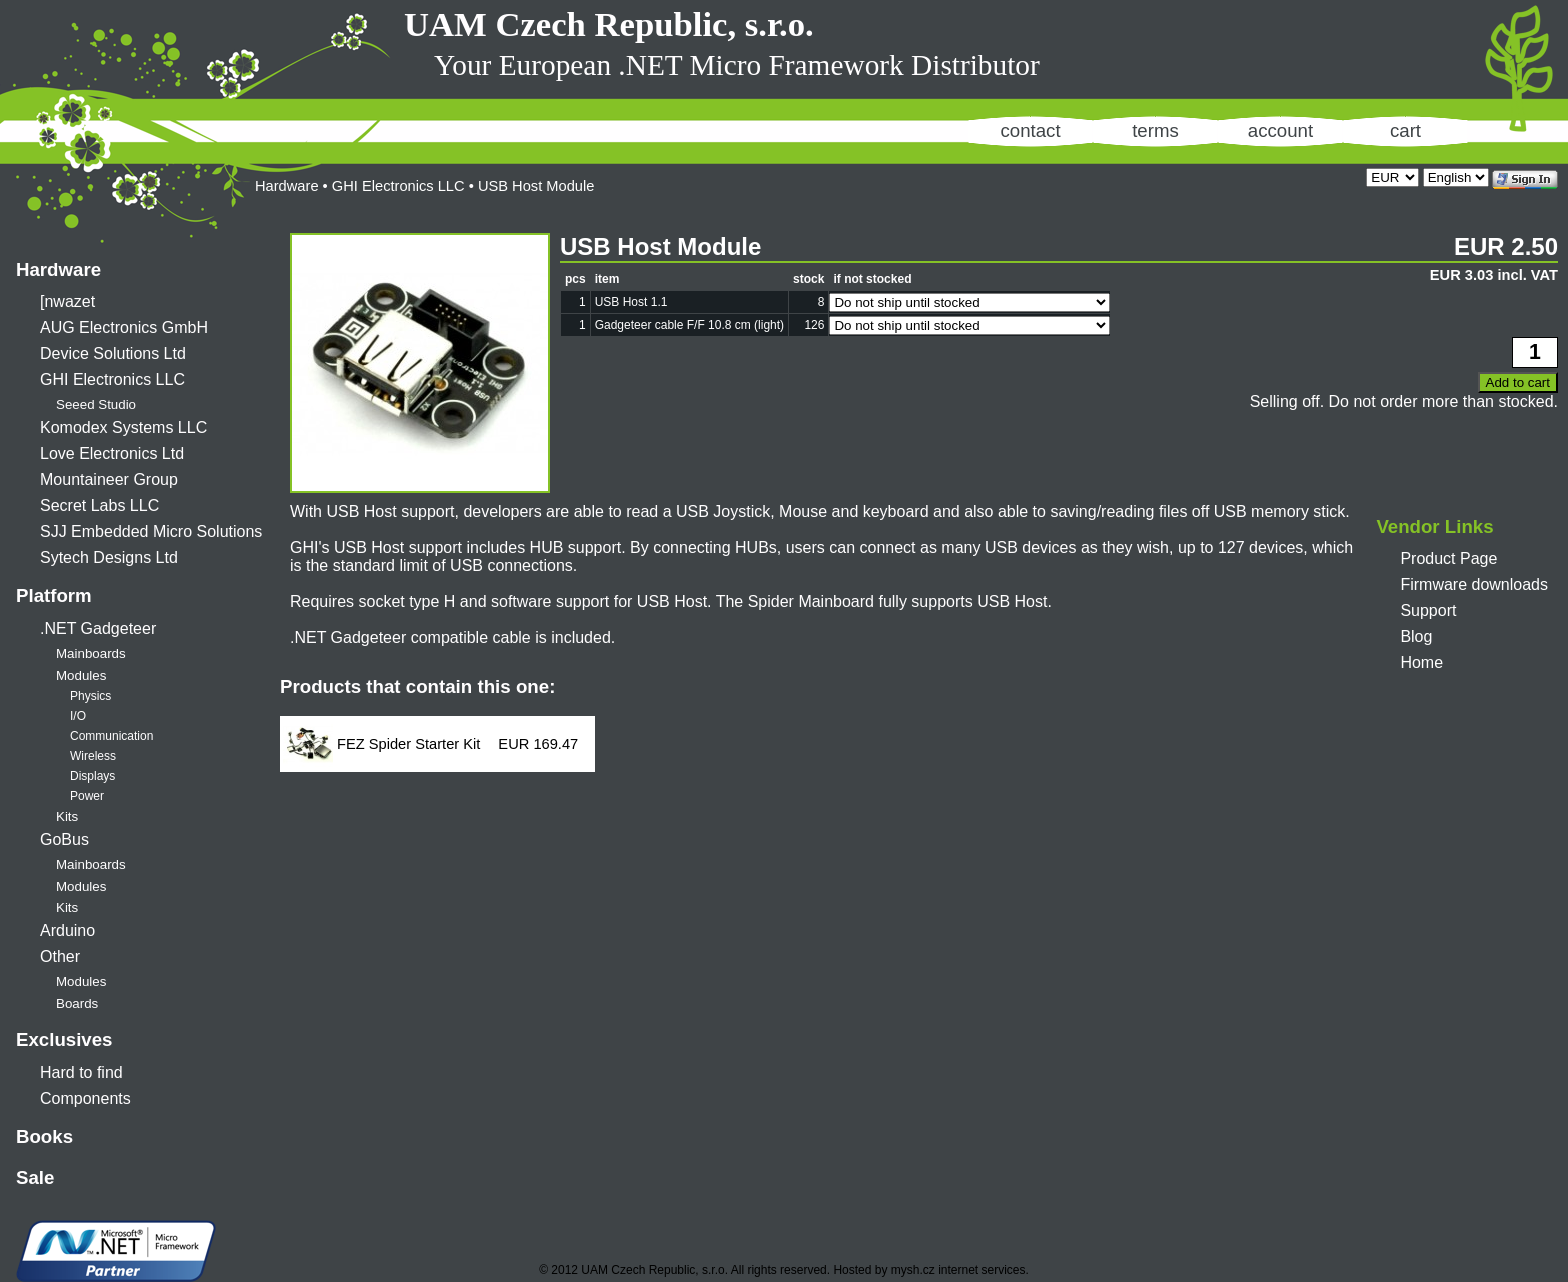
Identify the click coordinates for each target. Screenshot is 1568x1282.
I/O (78, 716)
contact (1030, 130)
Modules (81, 675)
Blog (1416, 636)
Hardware (58, 269)
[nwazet (67, 301)
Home (1421, 662)
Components (85, 1098)
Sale (35, 1177)
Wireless (93, 756)
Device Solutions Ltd (113, 353)
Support (1428, 610)
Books (44, 1136)
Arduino (67, 930)
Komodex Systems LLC (123, 427)
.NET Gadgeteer (98, 628)
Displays (92, 776)
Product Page (1448, 558)
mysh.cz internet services (958, 1270)
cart (1405, 130)
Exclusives (64, 1039)
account (1280, 130)
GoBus (64, 839)
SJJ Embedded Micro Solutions (151, 531)
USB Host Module (536, 186)
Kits (67, 816)
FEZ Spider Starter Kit (408, 744)
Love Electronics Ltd (112, 453)
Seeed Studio (96, 404)
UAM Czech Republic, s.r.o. (609, 24)
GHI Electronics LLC (112, 379)
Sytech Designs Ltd (109, 557)
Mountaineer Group (109, 479)
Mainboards (91, 653)
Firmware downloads (1474, 584)
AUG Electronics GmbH (124, 327)
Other (60, 956)
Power (87, 796)
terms (1155, 130)
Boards (77, 1003)
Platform (54, 595)
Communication (111, 736)
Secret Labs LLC (99, 505)
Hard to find (81, 1072)
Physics (90, 696)
